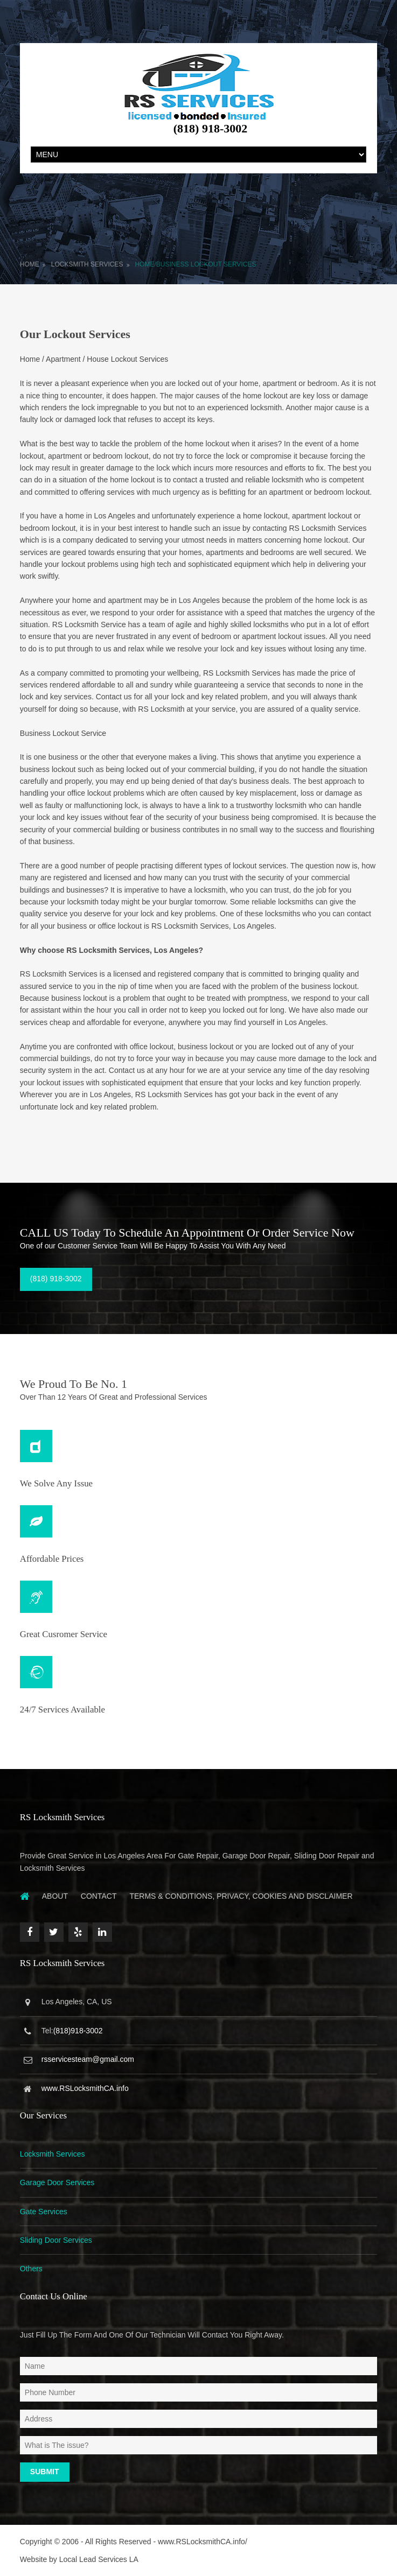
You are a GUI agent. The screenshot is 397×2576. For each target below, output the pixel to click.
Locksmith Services (87, 264)
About (55, 1896)
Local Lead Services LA (98, 2559)
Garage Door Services (57, 2182)
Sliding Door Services (56, 2240)
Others (31, 2268)
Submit (44, 2471)
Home (29, 264)
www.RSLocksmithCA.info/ (202, 2541)
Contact (99, 1896)
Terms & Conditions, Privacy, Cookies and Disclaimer (240, 1896)
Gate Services (43, 2211)
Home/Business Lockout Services (195, 264)
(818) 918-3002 (56, 1278)
